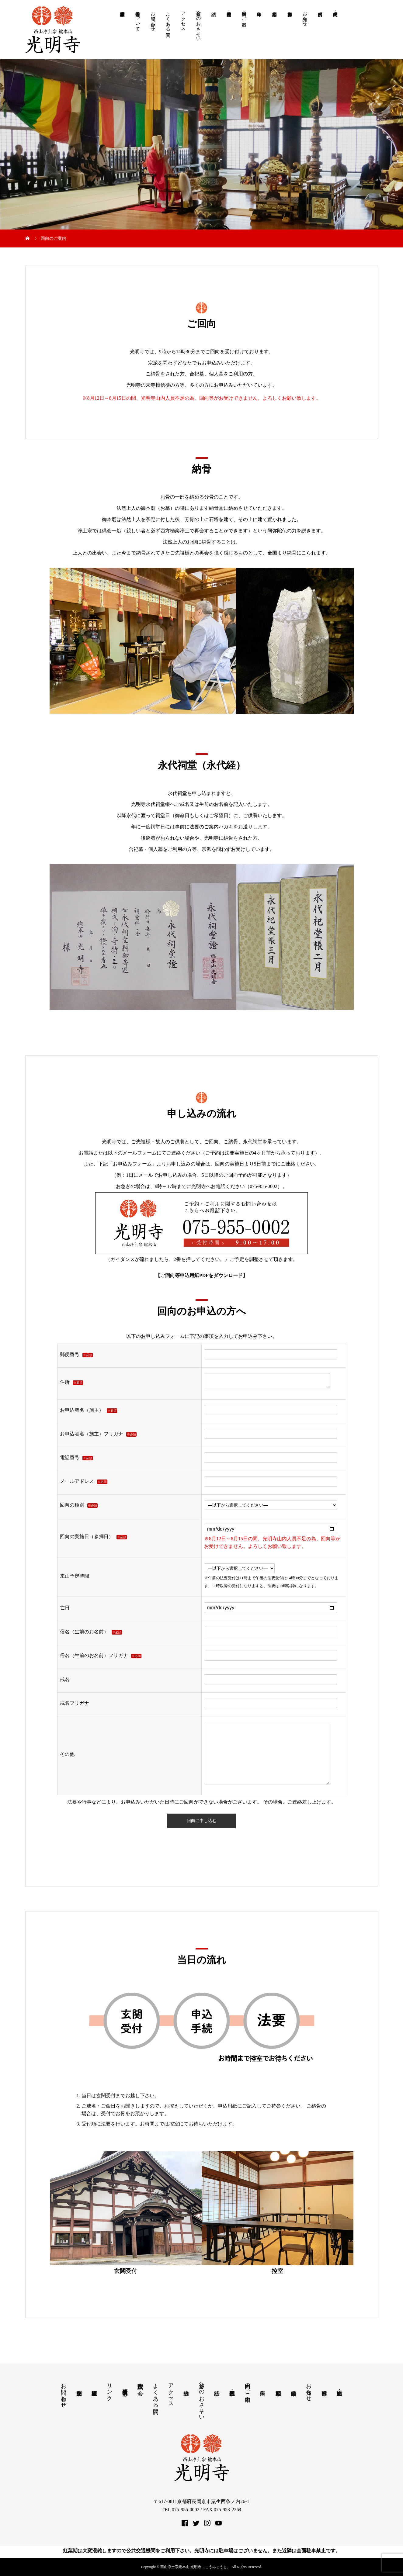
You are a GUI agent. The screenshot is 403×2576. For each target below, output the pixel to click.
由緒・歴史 (335, 32)
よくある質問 (168, 19)
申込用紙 (227, 2105)
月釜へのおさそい (198, 24)
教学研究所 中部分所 (125, 2386)
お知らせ (305, 16)
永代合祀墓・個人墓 (229, 32)
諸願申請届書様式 (122, 32)
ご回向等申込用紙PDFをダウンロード (201, 1275)
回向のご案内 (244, 14)
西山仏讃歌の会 (140, 2383)
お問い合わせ (153, 19)
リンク (109, 2389)
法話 (213, 32)
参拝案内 (289, 32)
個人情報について (137, 19)
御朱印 (259, 32)
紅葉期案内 (274, 32)
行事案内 (320, 32)
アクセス (183, 19)
